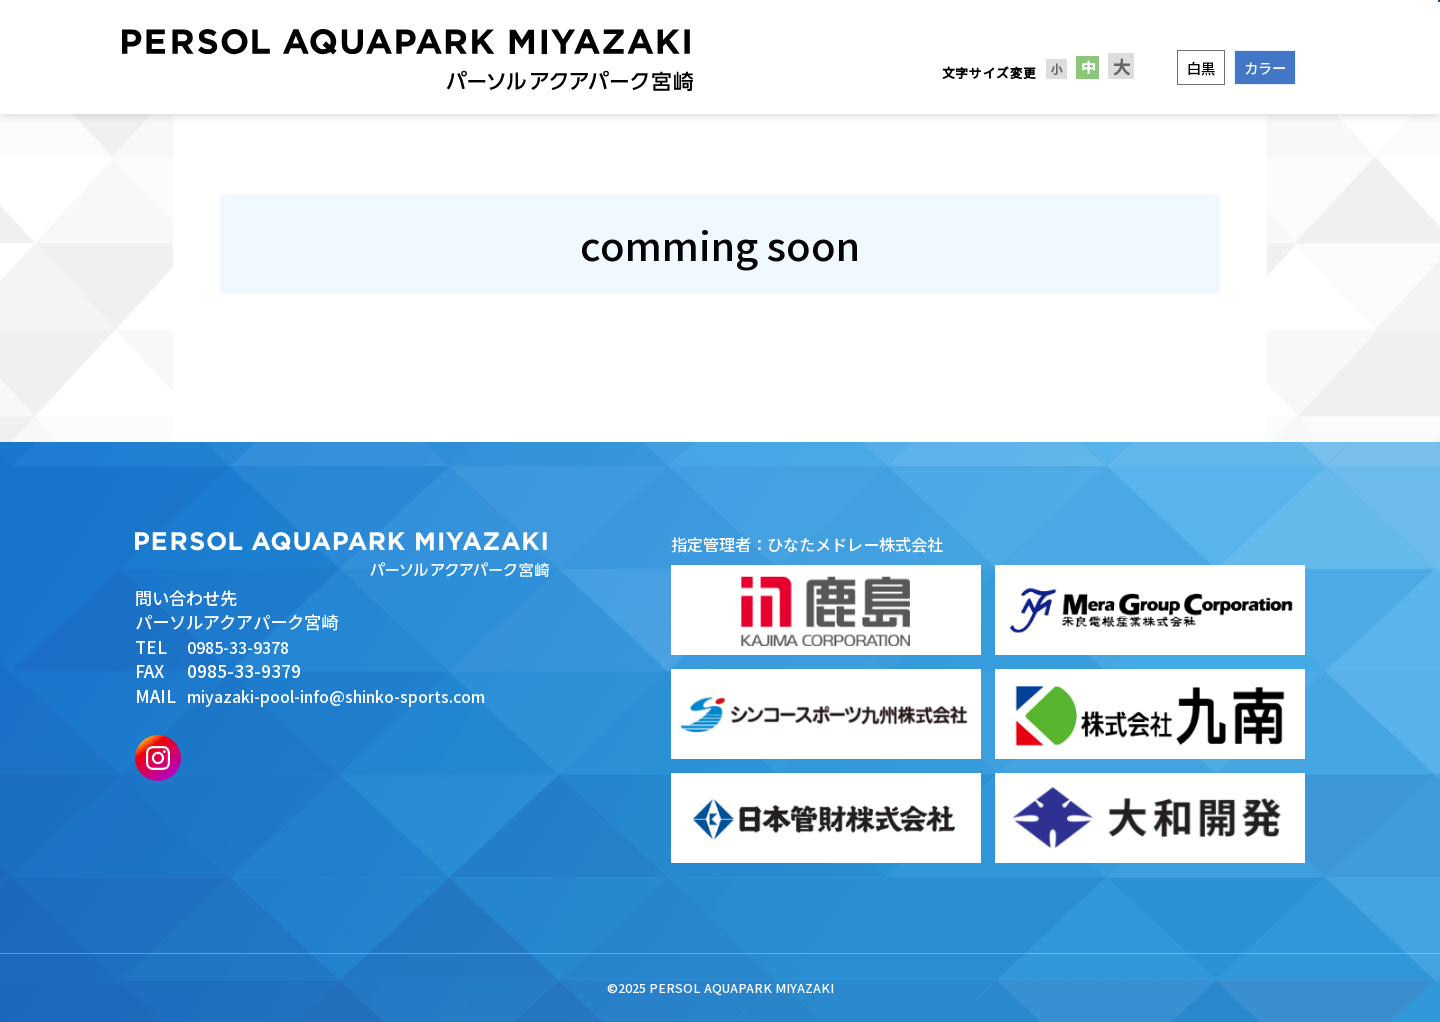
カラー (1265, 67)
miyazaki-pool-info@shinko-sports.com (350, 695)
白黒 (1201, 67)
